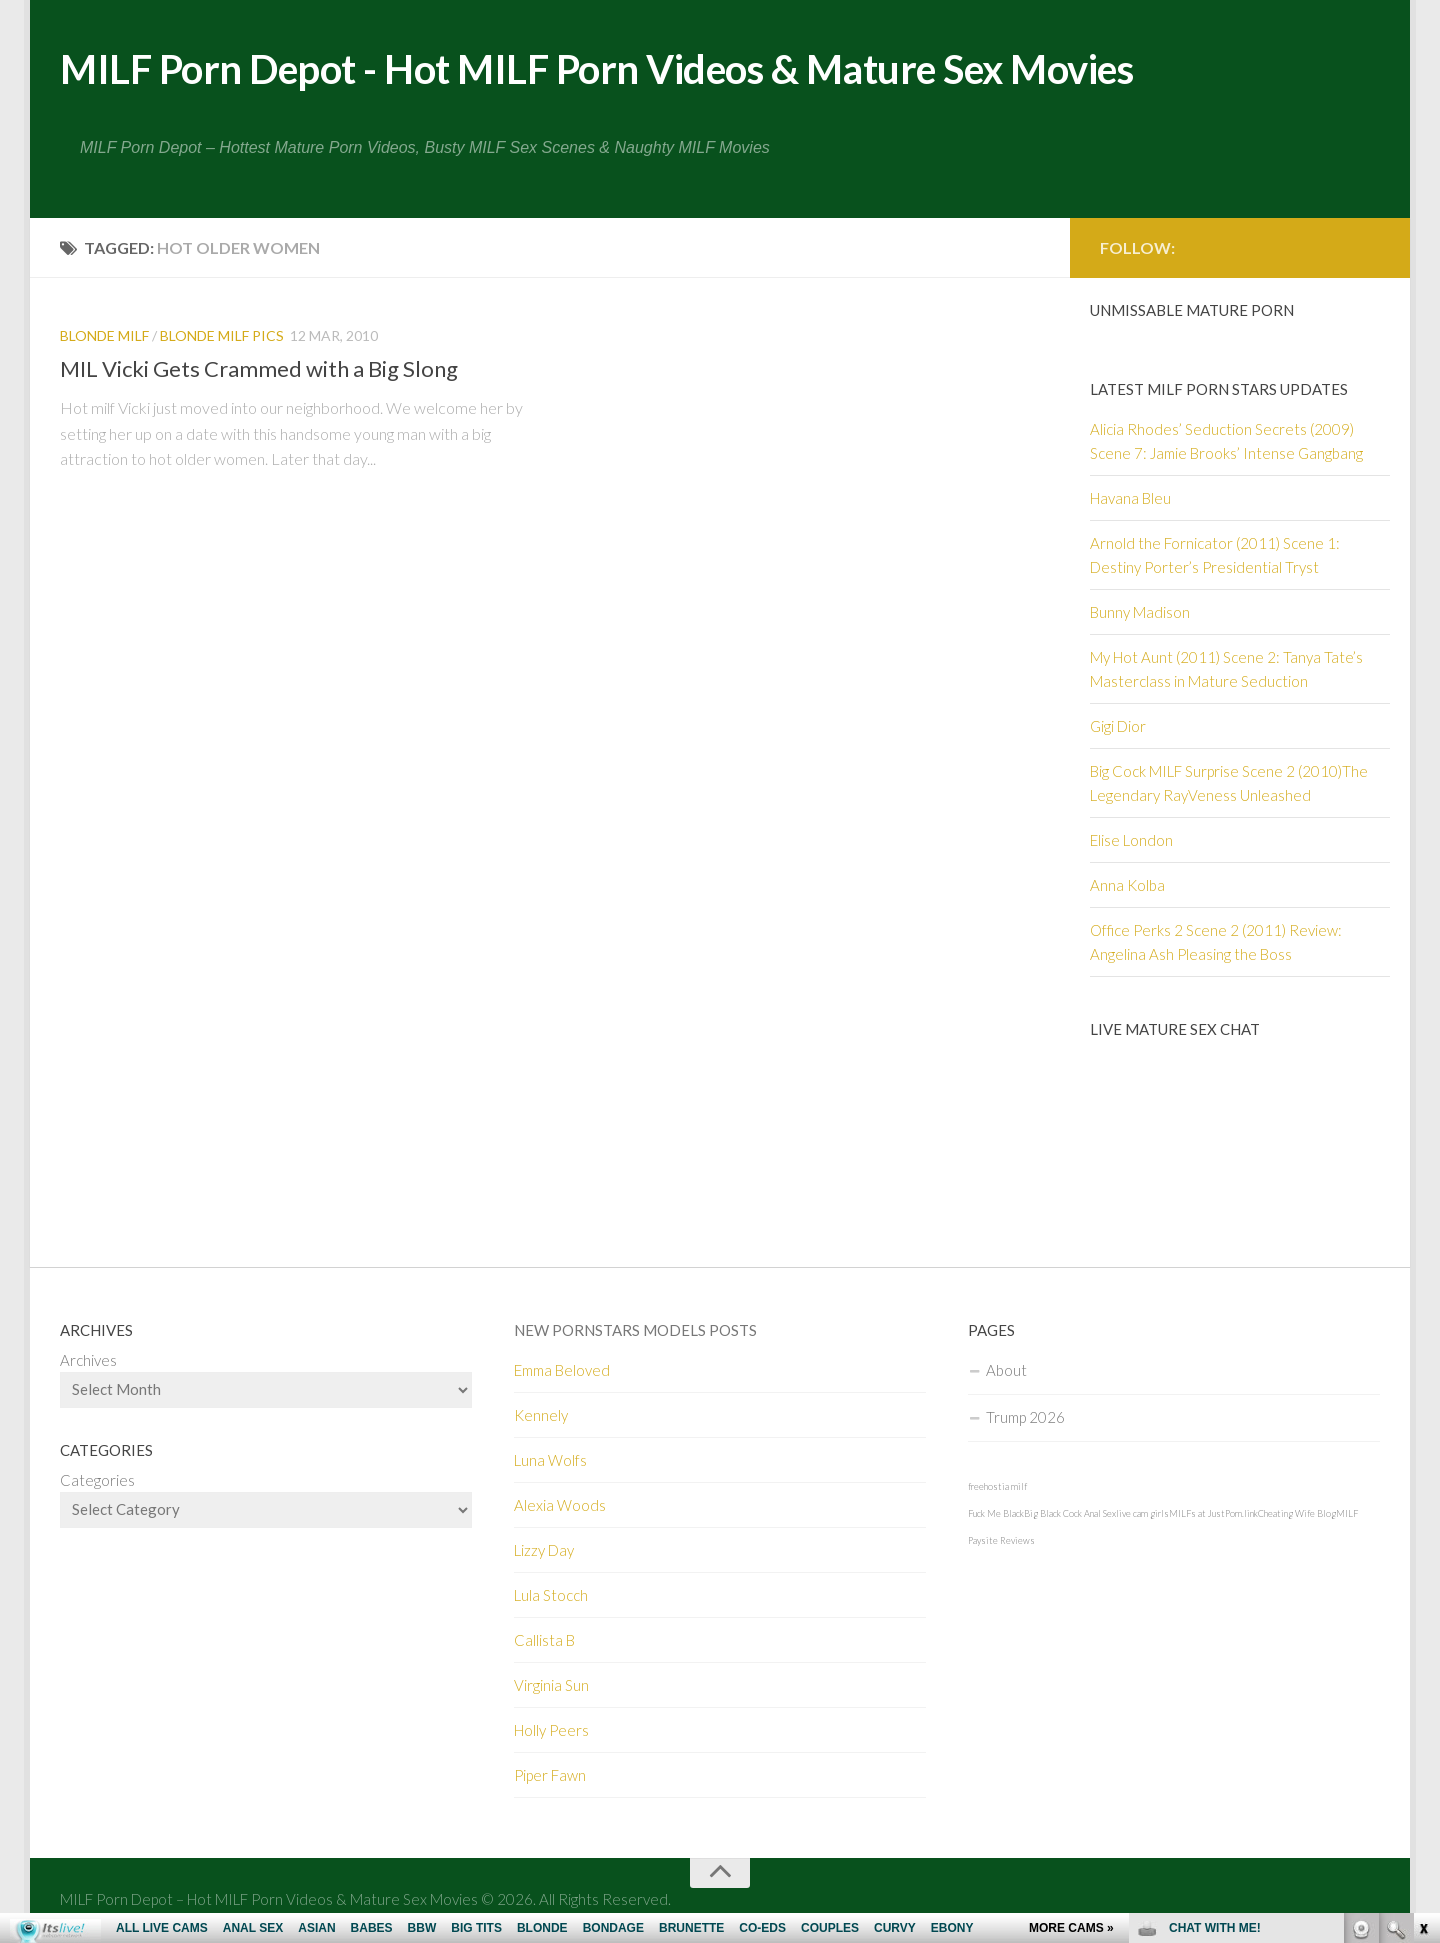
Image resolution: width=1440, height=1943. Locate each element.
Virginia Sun (551, 1687)
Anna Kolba (1127, 887)
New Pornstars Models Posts (635, 1332)
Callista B (544, 1642)
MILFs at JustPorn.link (1213, 1515)
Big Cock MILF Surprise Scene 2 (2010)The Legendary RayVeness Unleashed (1229, 785)
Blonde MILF (104, 337)
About (1006, 1372)
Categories (97, 1482)
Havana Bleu (1130, 500)
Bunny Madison (1140, 614)
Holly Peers (551, 1732)
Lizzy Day (544, 1552)
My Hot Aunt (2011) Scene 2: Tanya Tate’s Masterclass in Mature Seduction (1226, 671)
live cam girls (1142, 1515)
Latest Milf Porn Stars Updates (1219, 391)
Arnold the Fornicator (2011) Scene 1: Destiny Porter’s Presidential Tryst (1215, 557)
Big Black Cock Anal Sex (1070, 1515)
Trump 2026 (1025, 1419)
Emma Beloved (562, 1372)
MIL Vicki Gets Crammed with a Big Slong (259, 370)
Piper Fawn (550, 1777)
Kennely (541, 1417)
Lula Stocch (551, 1597)
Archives (88, 1362)
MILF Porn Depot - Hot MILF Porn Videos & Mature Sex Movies (632, 70)
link (1422, 1630)
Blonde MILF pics (222, 337)
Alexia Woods (560, 1507)
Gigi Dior (1118, 728)
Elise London (1131, 842)
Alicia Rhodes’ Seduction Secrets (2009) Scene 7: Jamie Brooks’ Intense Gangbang (1226, 443)
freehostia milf (997, 1488)
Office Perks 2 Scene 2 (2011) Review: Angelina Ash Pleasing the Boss (1216, 944)
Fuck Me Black (996, 1515)
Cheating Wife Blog (1297, 1515)
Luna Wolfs (550, 1462)
